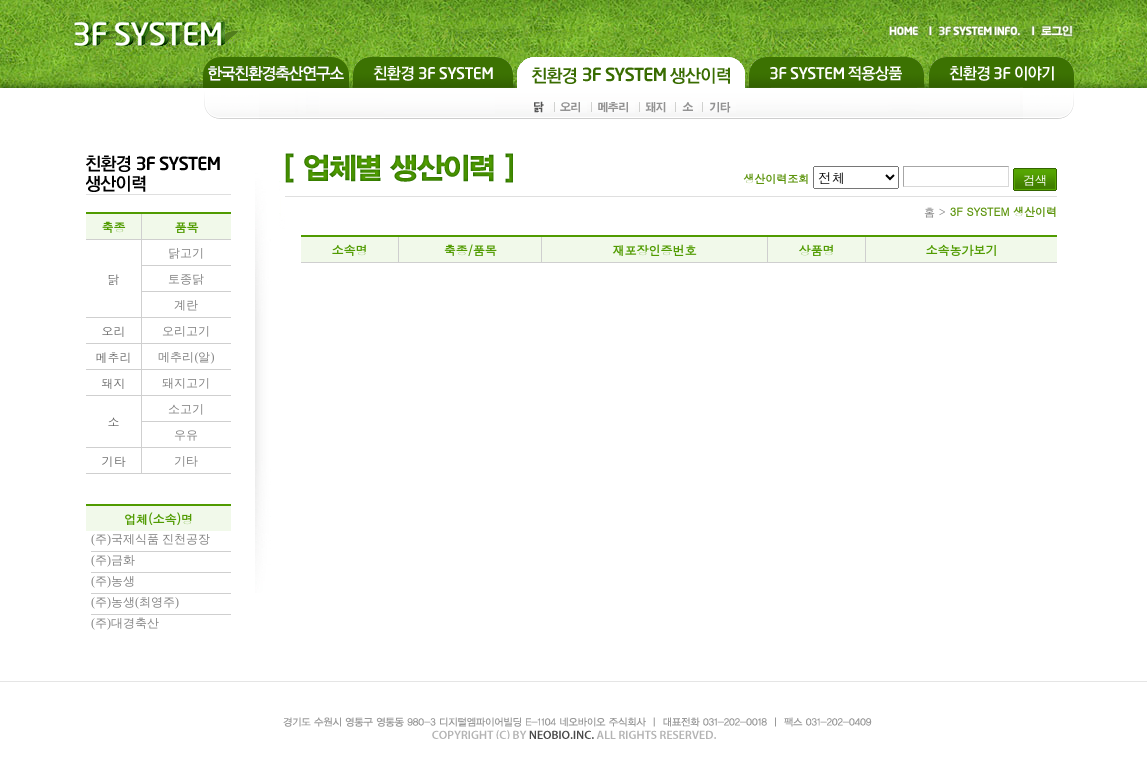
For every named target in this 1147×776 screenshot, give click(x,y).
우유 (186, 435)
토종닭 (186, 279)
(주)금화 (113, 560)
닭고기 (186, 253)
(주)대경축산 (125, 623)
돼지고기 (186, 383)
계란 (186, 305)
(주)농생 (113, 581)
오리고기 (186, 331)
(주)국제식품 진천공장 (150, 539)
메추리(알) (186, 357)
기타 (186, 461)
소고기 (186, 409)
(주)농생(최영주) (135, 602)
